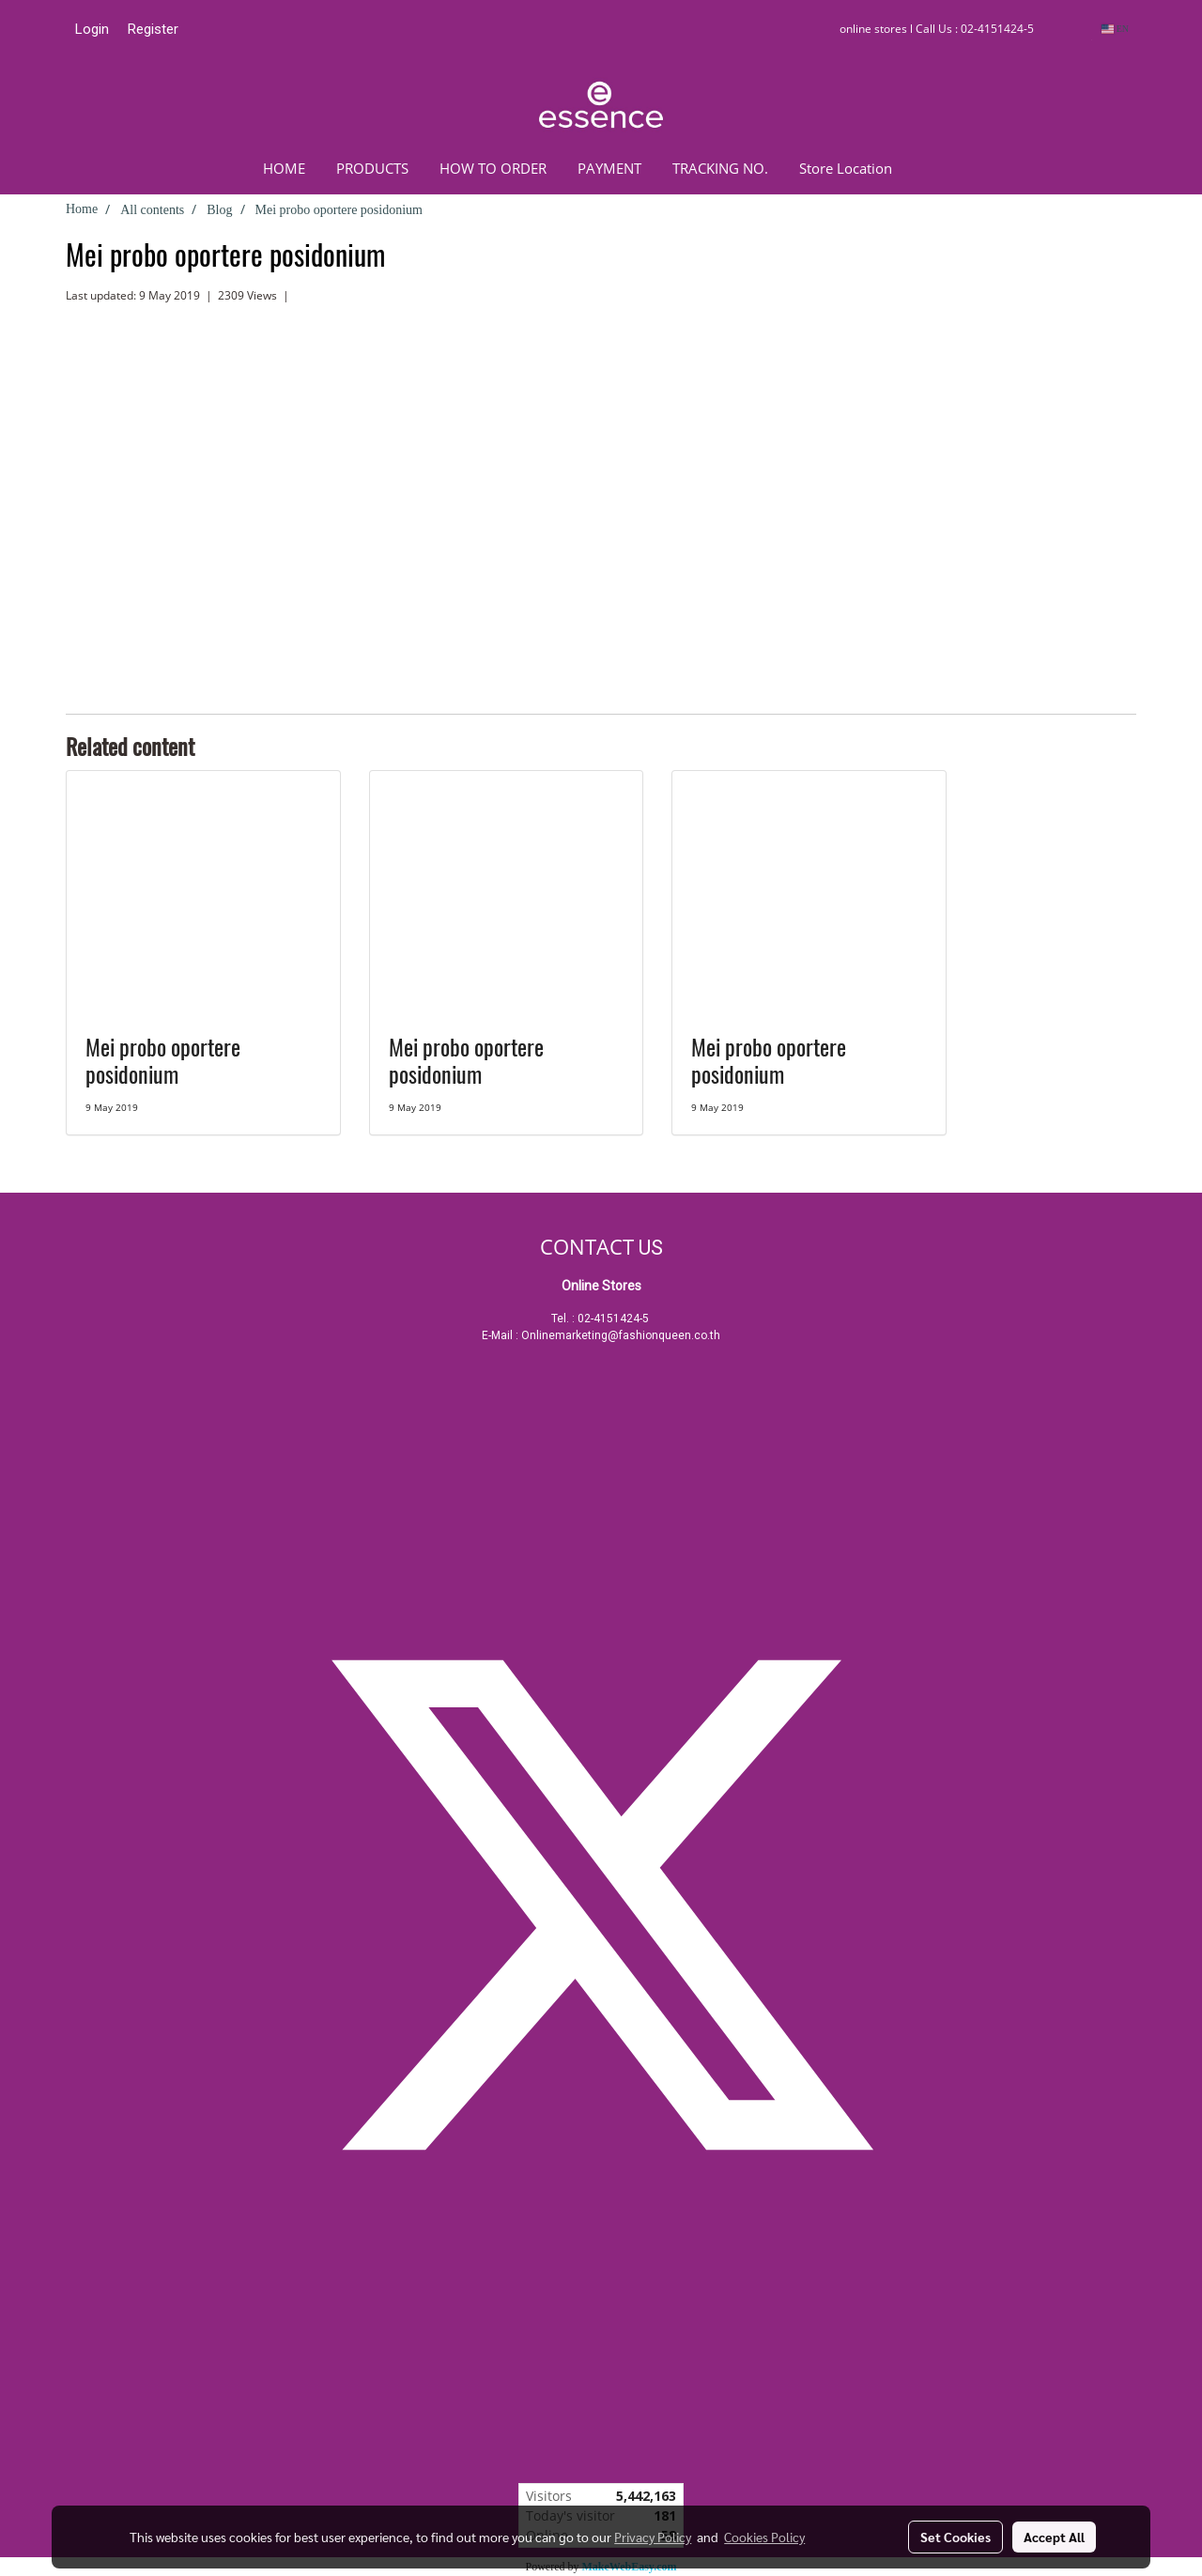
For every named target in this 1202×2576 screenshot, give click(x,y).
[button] (935, 168)
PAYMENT (609, 168)
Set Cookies (955, 2536)
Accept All (1054, 2536)
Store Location (845, 168)
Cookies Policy (764, 2536)
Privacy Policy (652, 2536)
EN (1115, 28)
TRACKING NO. (720, 168)
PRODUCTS (372, 168)
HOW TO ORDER (493, 168)
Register (153, 29)
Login (92, 29)
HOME (284, 168)
